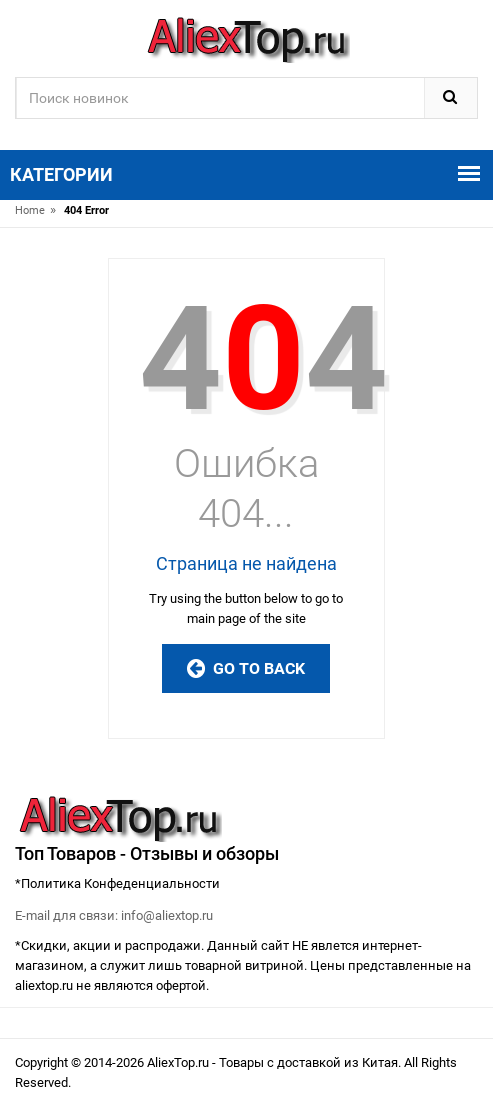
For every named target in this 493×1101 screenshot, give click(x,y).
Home (30, 210)
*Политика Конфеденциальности (117, 883)
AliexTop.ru (179, 1062)
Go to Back (246, 668)
